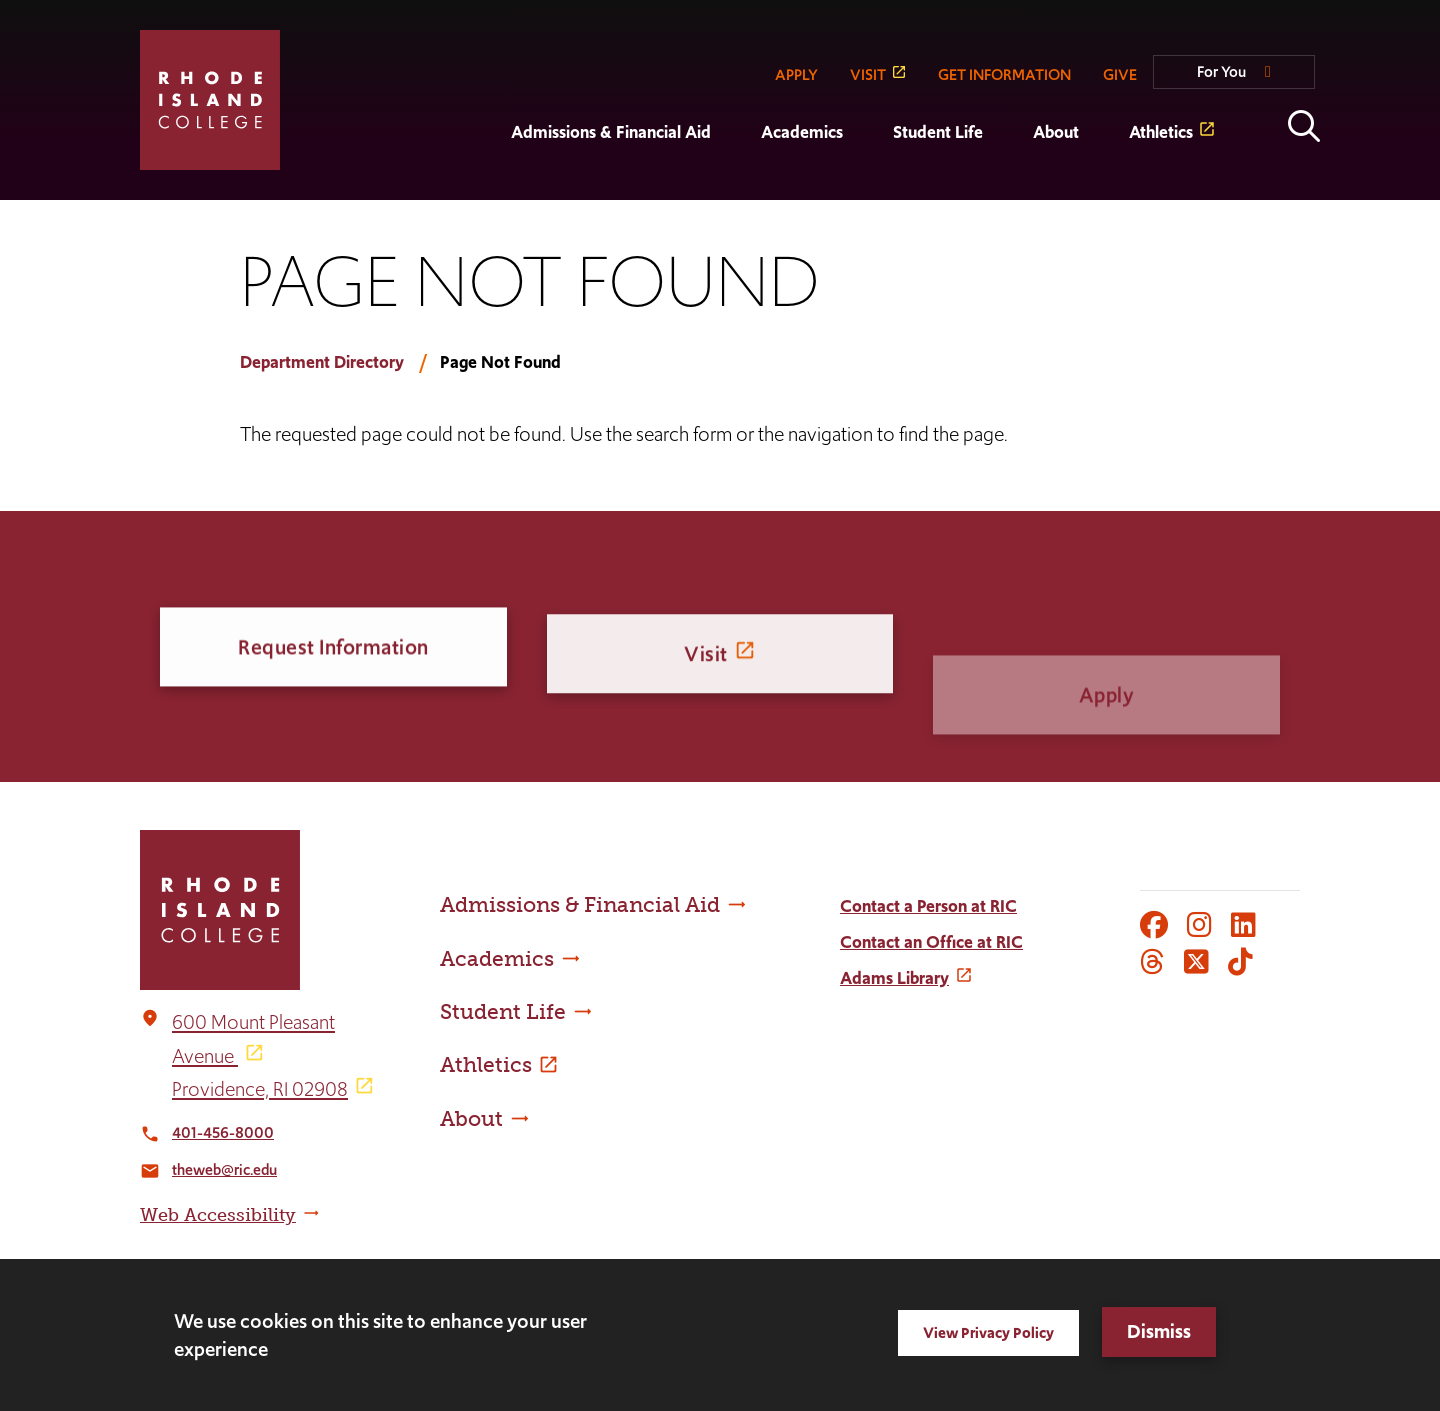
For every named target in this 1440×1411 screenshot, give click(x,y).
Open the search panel (1304, 126)
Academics (802, 132)
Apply (1107, 723)
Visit (706, 666)
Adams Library (894, 978)
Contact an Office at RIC (931, 942)
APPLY (796, 74)
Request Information (333, 649)
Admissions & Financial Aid (611, 132)
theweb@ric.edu (224, 1169)
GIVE (1120, 74)
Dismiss (1159, 1331)
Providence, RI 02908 (260, 1089)
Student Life (938, 132)
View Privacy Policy (988, 1332)
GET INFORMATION (1004, 74)
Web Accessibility (218, 1215)
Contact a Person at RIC (928, 906)
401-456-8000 (223, 1132)
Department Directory (322, 362)
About (1056, 132)
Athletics (1161, 132)
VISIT (868, 74)
